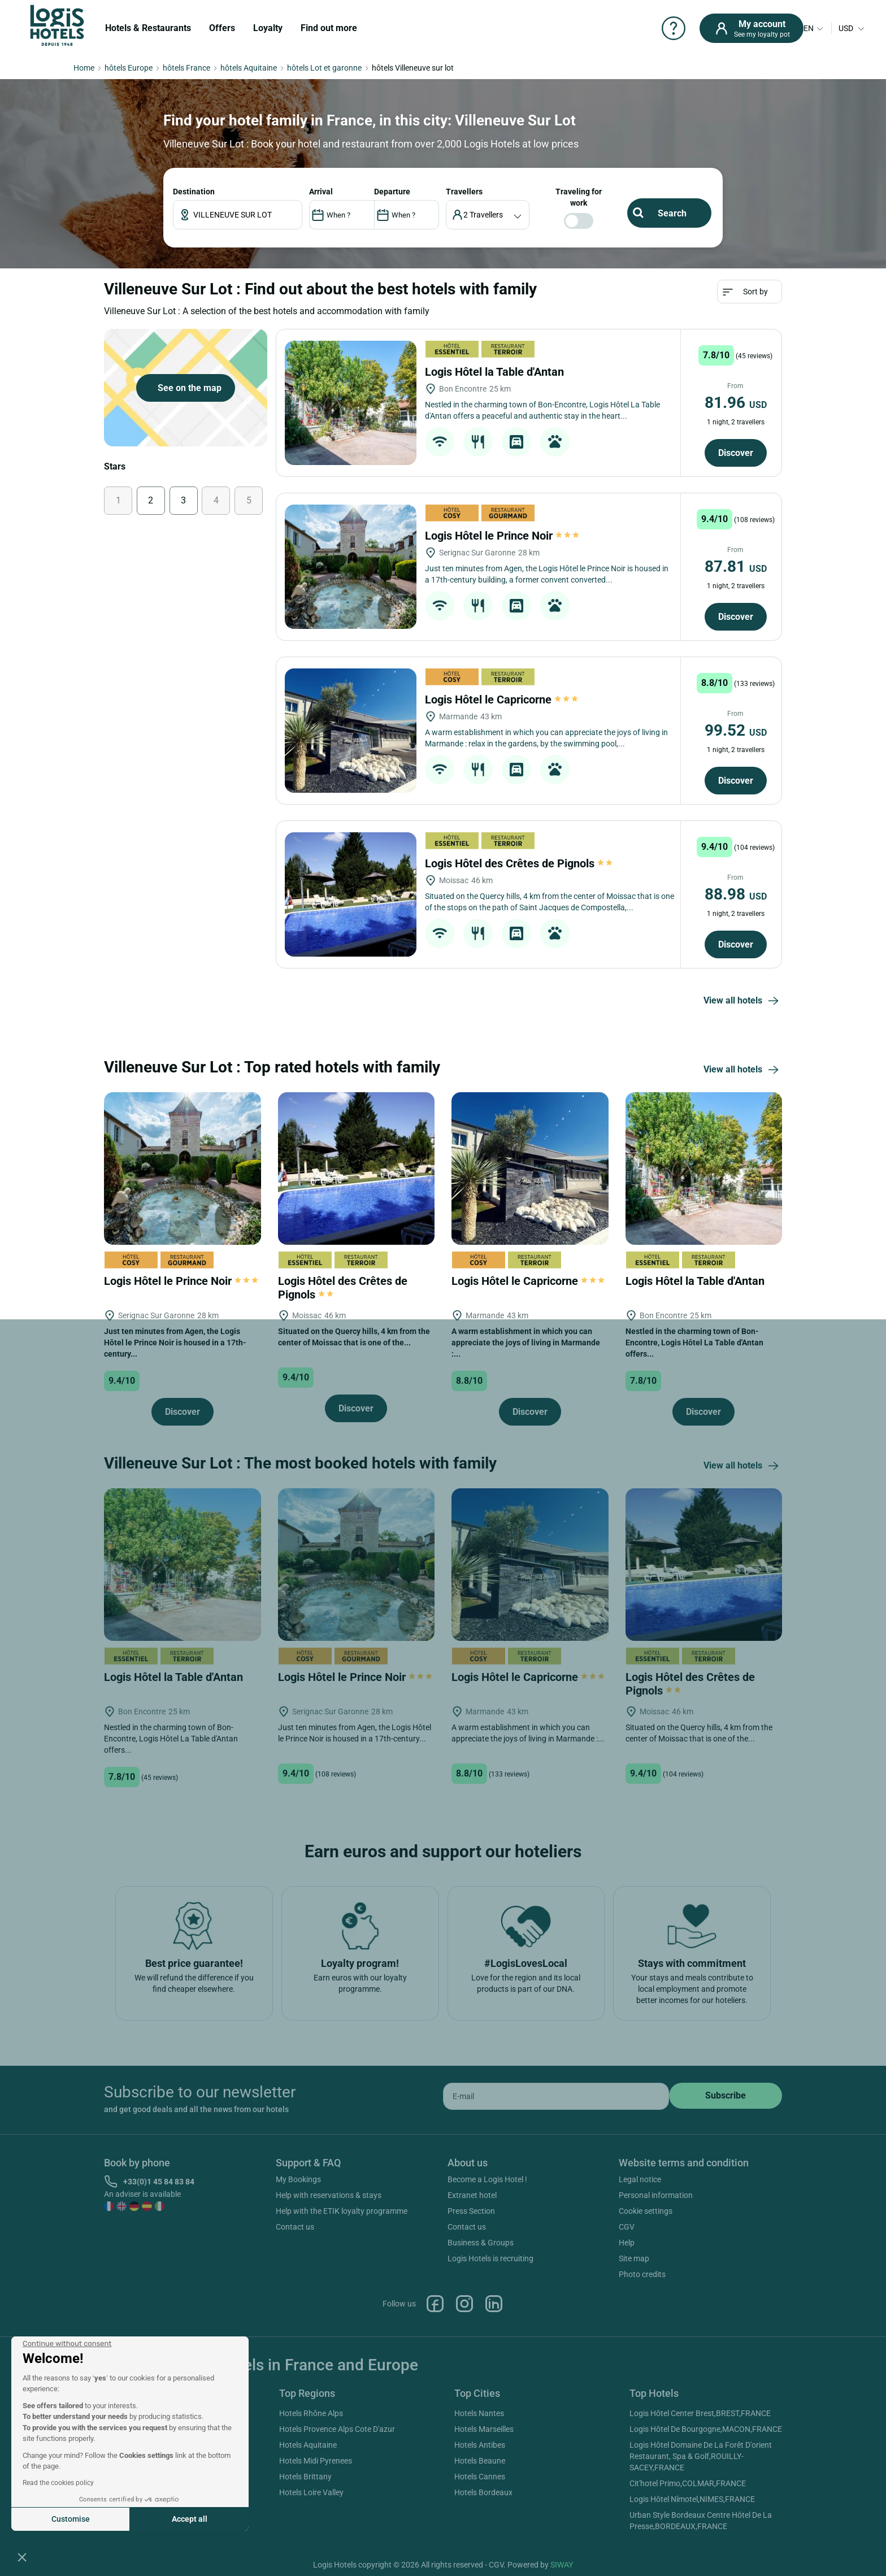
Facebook (435, 2303)
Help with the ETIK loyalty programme (341, 2211)
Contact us (295, 2226)
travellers (464, 191)
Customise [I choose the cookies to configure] (70, 2518)
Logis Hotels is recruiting (490, 2258)
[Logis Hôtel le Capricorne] (350, 730)
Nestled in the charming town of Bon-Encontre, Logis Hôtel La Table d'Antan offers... (694, 1342)
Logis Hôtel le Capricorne (501, 699)
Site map (634, 2258)
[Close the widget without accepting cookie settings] (67, 2343)
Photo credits (642, 2274)
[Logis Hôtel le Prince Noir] (350, 567)
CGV (627, 2226)
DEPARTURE (392, 191)
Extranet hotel (472, 2195)
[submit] (725, 2096)
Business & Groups (481, 2242)
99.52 (736, 730)
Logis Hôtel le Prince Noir (502, 535)
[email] (556, 2096)
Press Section (471, 2211)
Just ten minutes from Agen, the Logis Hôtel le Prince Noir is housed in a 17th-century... (175, 1342)
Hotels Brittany (305, 2476)
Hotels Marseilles (484, 2429)
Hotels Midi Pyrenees (315, 2460)
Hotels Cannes (479, 2476)
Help (627, 2242)
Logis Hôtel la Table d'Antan (496, 372)
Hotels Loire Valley (311, 2492)
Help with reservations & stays (328, 2195)
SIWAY (561, 2564)
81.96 (736, 402)
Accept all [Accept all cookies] (189, 2518)
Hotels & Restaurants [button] (148, 28)
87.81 (736, 566)
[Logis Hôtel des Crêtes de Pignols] (350, 894)
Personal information (656, 2195)
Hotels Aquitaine (308, 2444)
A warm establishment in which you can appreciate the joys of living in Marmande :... (525, 1342)
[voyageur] (488, 214)
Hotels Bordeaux (483, 2492)
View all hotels (742, 1001)
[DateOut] (406, 214)
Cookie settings (645, 2211)
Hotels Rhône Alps (311, 2413)
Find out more (329, 28)
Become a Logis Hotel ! (487, 2179)
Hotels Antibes (479, 2444)
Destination (194, 191)
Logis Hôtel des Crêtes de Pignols (519, 863)
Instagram (464, 2303)
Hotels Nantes (479, 2413)
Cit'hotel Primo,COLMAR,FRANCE (687, 2483)
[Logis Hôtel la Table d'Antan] (350, 403)
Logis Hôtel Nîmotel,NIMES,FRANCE (692, 2499)
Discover (735, 453)
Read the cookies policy (58, 2483)
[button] (22, 2556)
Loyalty (268, 28)
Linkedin (494, 2303)
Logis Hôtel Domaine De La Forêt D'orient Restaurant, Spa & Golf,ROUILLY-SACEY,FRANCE (700, 2456)
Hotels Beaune (479, 2460)
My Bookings (298, 2179)
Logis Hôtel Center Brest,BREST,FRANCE (700, 2413)
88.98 (736, 894)
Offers (222, 28)
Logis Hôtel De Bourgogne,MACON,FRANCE (705, 2429)
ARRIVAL (321, 191)
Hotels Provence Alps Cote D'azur (337, 2429)
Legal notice (640, 2179)
